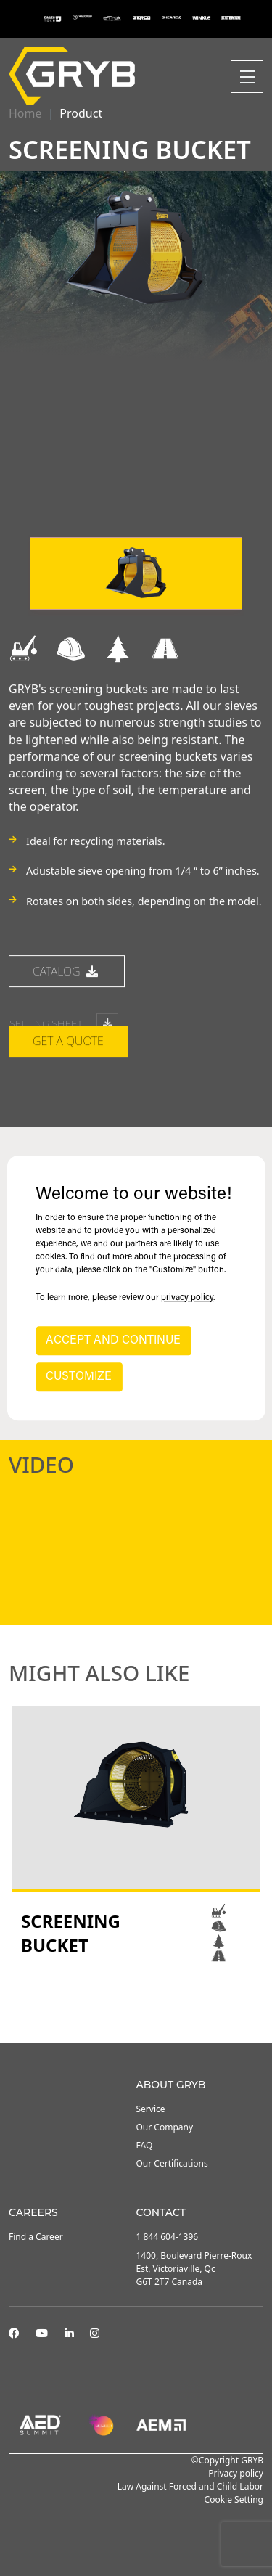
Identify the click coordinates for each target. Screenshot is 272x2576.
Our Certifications (172, 2163)
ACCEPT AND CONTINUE (113, 1340)
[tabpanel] (136, 1835)
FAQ (144, 2145)
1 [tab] (122, 2004)
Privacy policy (235, 2473)
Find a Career (36, 2237)
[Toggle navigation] (247, 76)
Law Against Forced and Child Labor (190, 2486)
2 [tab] (136, 2004)
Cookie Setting (234, 2499)
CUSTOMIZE (79, 1377)
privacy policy (187, 1297)
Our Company (165, 2127)
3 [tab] (151, 2004)
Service (150, 2109)
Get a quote (68, 1095)
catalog (67, 1025)
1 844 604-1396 (167, 2237)
